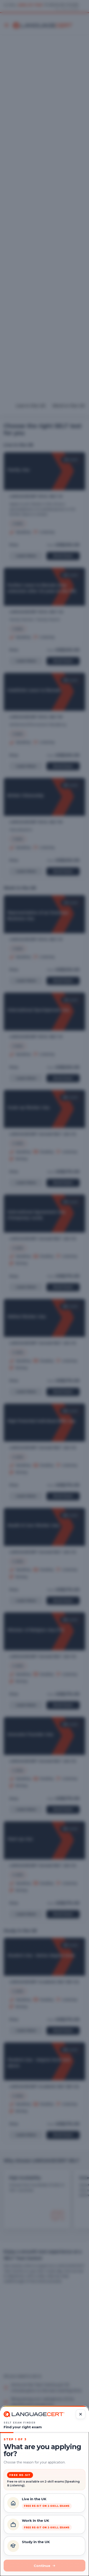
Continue (45, 2566)
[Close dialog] (80, 2414)
